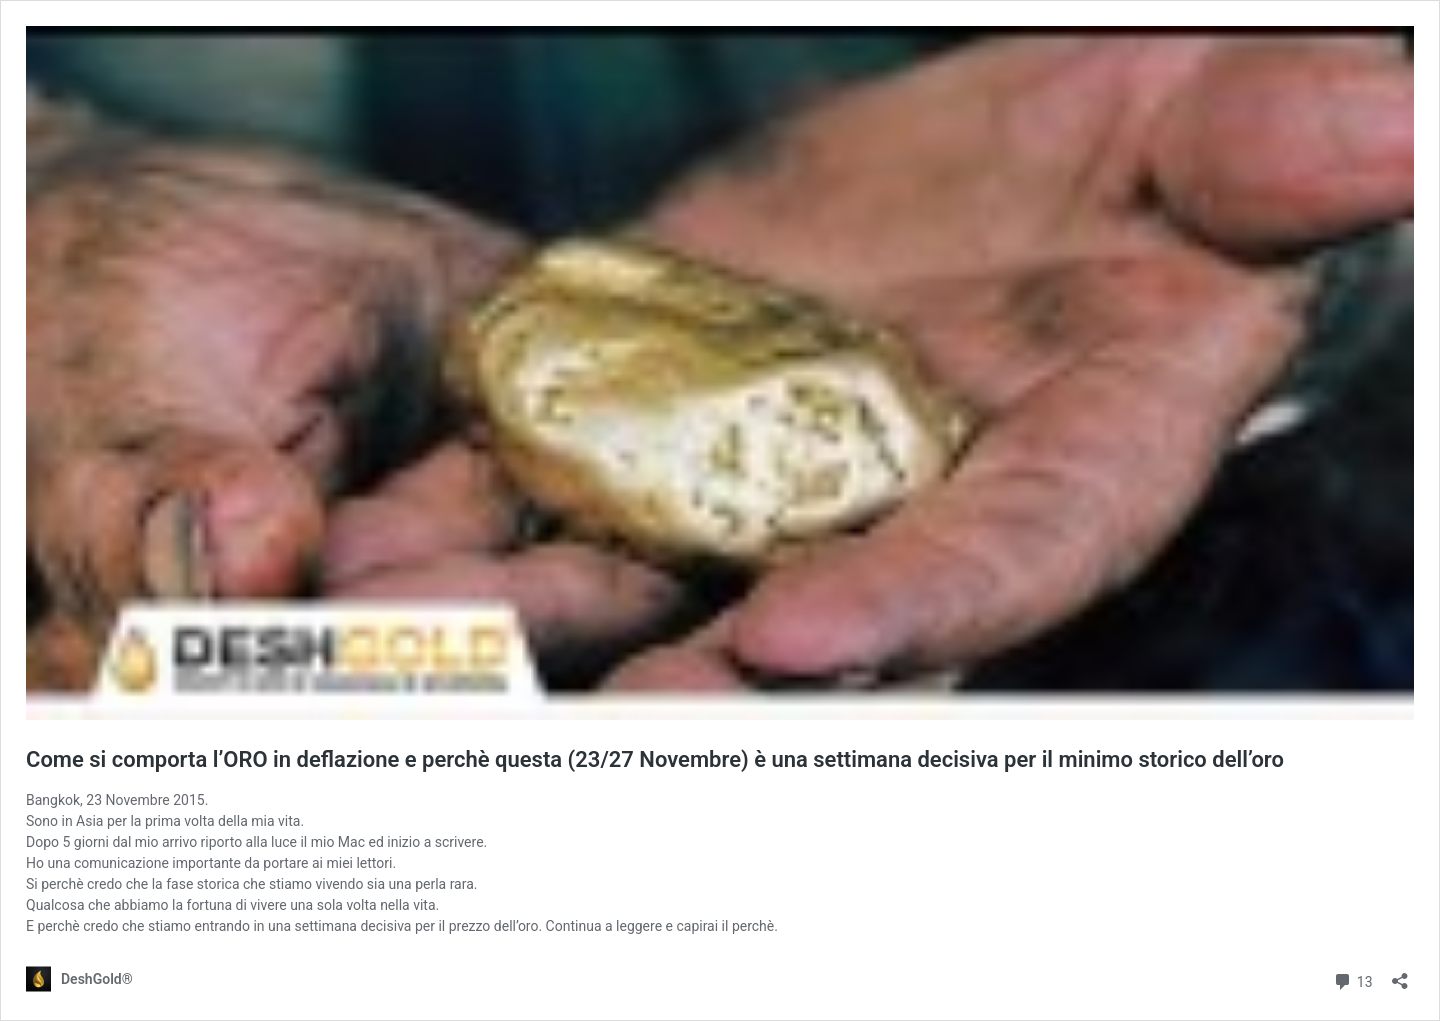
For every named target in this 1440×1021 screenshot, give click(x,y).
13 (1352, 979)
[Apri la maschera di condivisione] (1400, 974)
